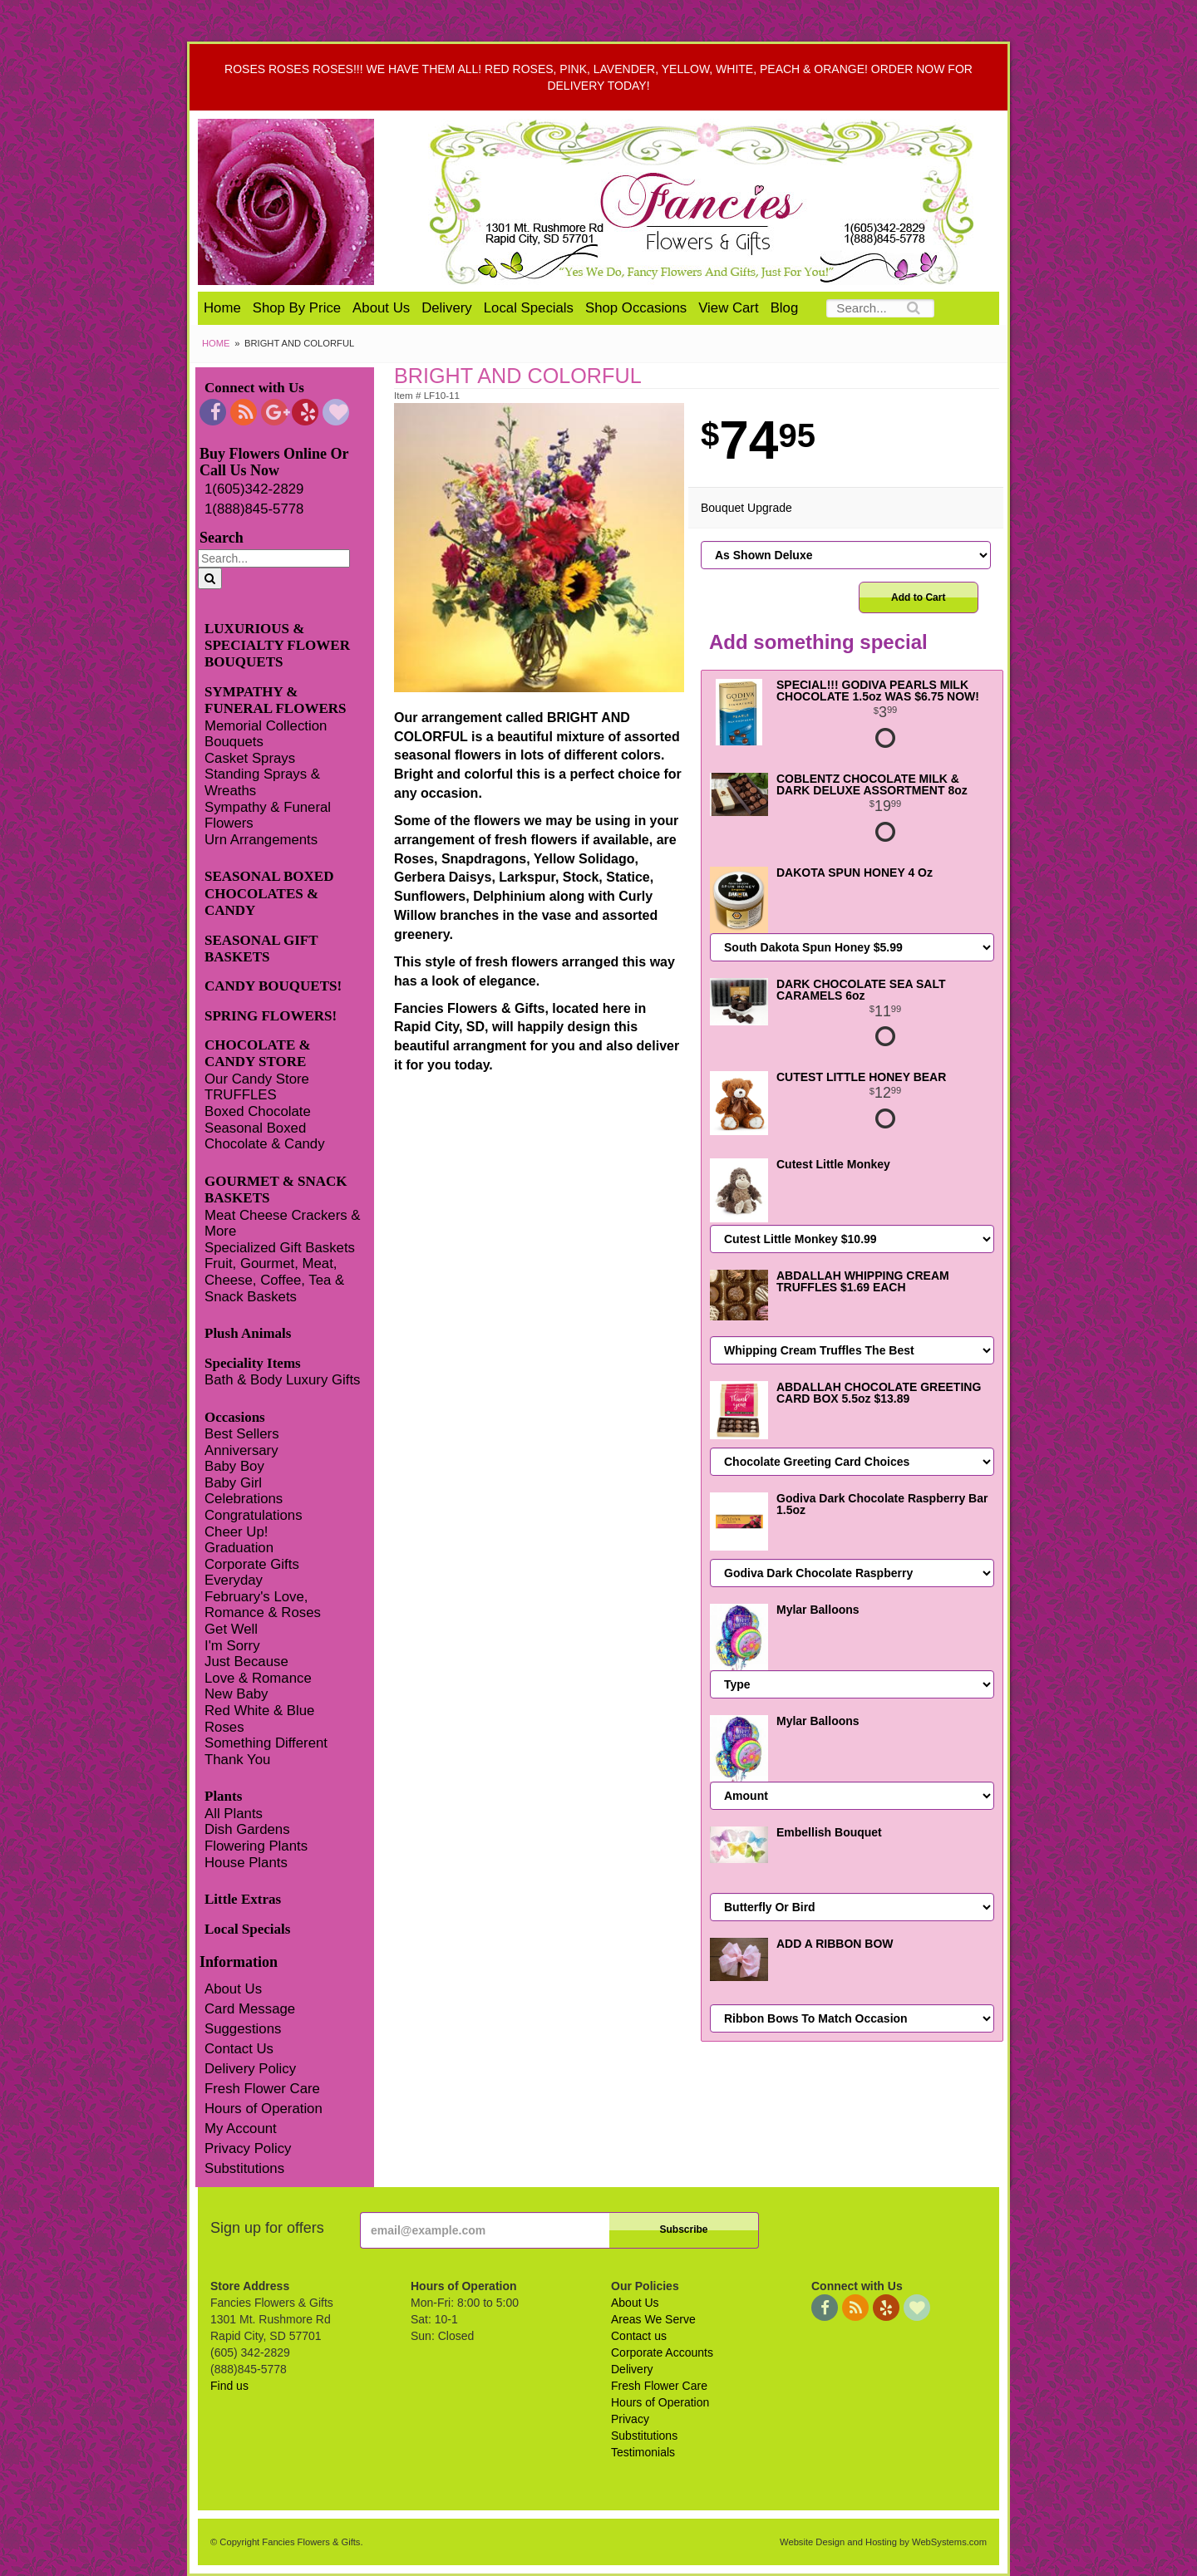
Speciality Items (252, 1363)
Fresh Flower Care (262, 2089)
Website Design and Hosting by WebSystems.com (883, 2542)
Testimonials (643, 2452)
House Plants (246, 1863)
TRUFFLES (240, 1095)
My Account (240, 2128)
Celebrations (243, 1499)
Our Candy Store (256, 1079)
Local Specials (529, 308)
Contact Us (238, 2049)
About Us (381, 308)
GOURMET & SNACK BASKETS (275, 1189)
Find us (229, 2385)
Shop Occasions (636, 308)
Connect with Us (254, 388)
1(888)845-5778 (253, 509)
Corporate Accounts (662, 2352)
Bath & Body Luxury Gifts (282, 1380)
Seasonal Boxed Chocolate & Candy (264, 1136)
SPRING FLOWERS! (270, 1016)
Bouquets (234, 742)
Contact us (639, 2335)
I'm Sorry (232, 1646)
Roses (224, 1727)
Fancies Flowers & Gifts (704, 202)
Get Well (231, 1629)
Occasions (234, 1417)
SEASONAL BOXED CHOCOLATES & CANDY (268, 893)
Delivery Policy (250, 2069)
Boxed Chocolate (257, 1111)
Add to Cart (918, 597)
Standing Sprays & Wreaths (262, 782)
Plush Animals (247, 1333)
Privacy (630, 2419)
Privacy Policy (247, 2148)
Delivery (446, 308)
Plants (223, 1796)
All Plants (233, 1813)
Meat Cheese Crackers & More (282, 1223)
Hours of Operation (263, 2108)
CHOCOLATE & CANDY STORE (257, 1053)
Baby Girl (233, 1483)
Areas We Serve (653, 2319)
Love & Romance (258, 1678)
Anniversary (241, 1450)
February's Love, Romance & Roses (262, 1605)
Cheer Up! (236, 1532)
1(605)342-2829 (253, 489)
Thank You (237, 1759)
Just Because (246, 1661)
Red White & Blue (259, 1710)
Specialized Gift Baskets (279, 1248)
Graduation (238, 1548)
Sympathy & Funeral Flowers (267, 815)
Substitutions (244, 2168)
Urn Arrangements (261, 840)
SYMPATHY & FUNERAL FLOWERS (275, 700)
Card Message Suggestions (249, 2019)
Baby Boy (234, 1466)
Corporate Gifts (251, 1564)
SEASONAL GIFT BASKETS (261, 948)
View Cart (728, 308)
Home (222, 308)
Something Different (266, 1743)
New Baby (236, 1694)
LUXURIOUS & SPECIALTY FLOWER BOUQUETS (277, 646)
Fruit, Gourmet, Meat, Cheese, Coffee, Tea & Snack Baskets (274, 1280)
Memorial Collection (265, 726)
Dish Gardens (247, 1829)
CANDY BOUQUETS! (273, 986)
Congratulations (253, 1515)
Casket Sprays (249, 758)
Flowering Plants (256, 1846)
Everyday (233, 1580)
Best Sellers (241, 1434)
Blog (785, 308)
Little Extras (242, 1899)
